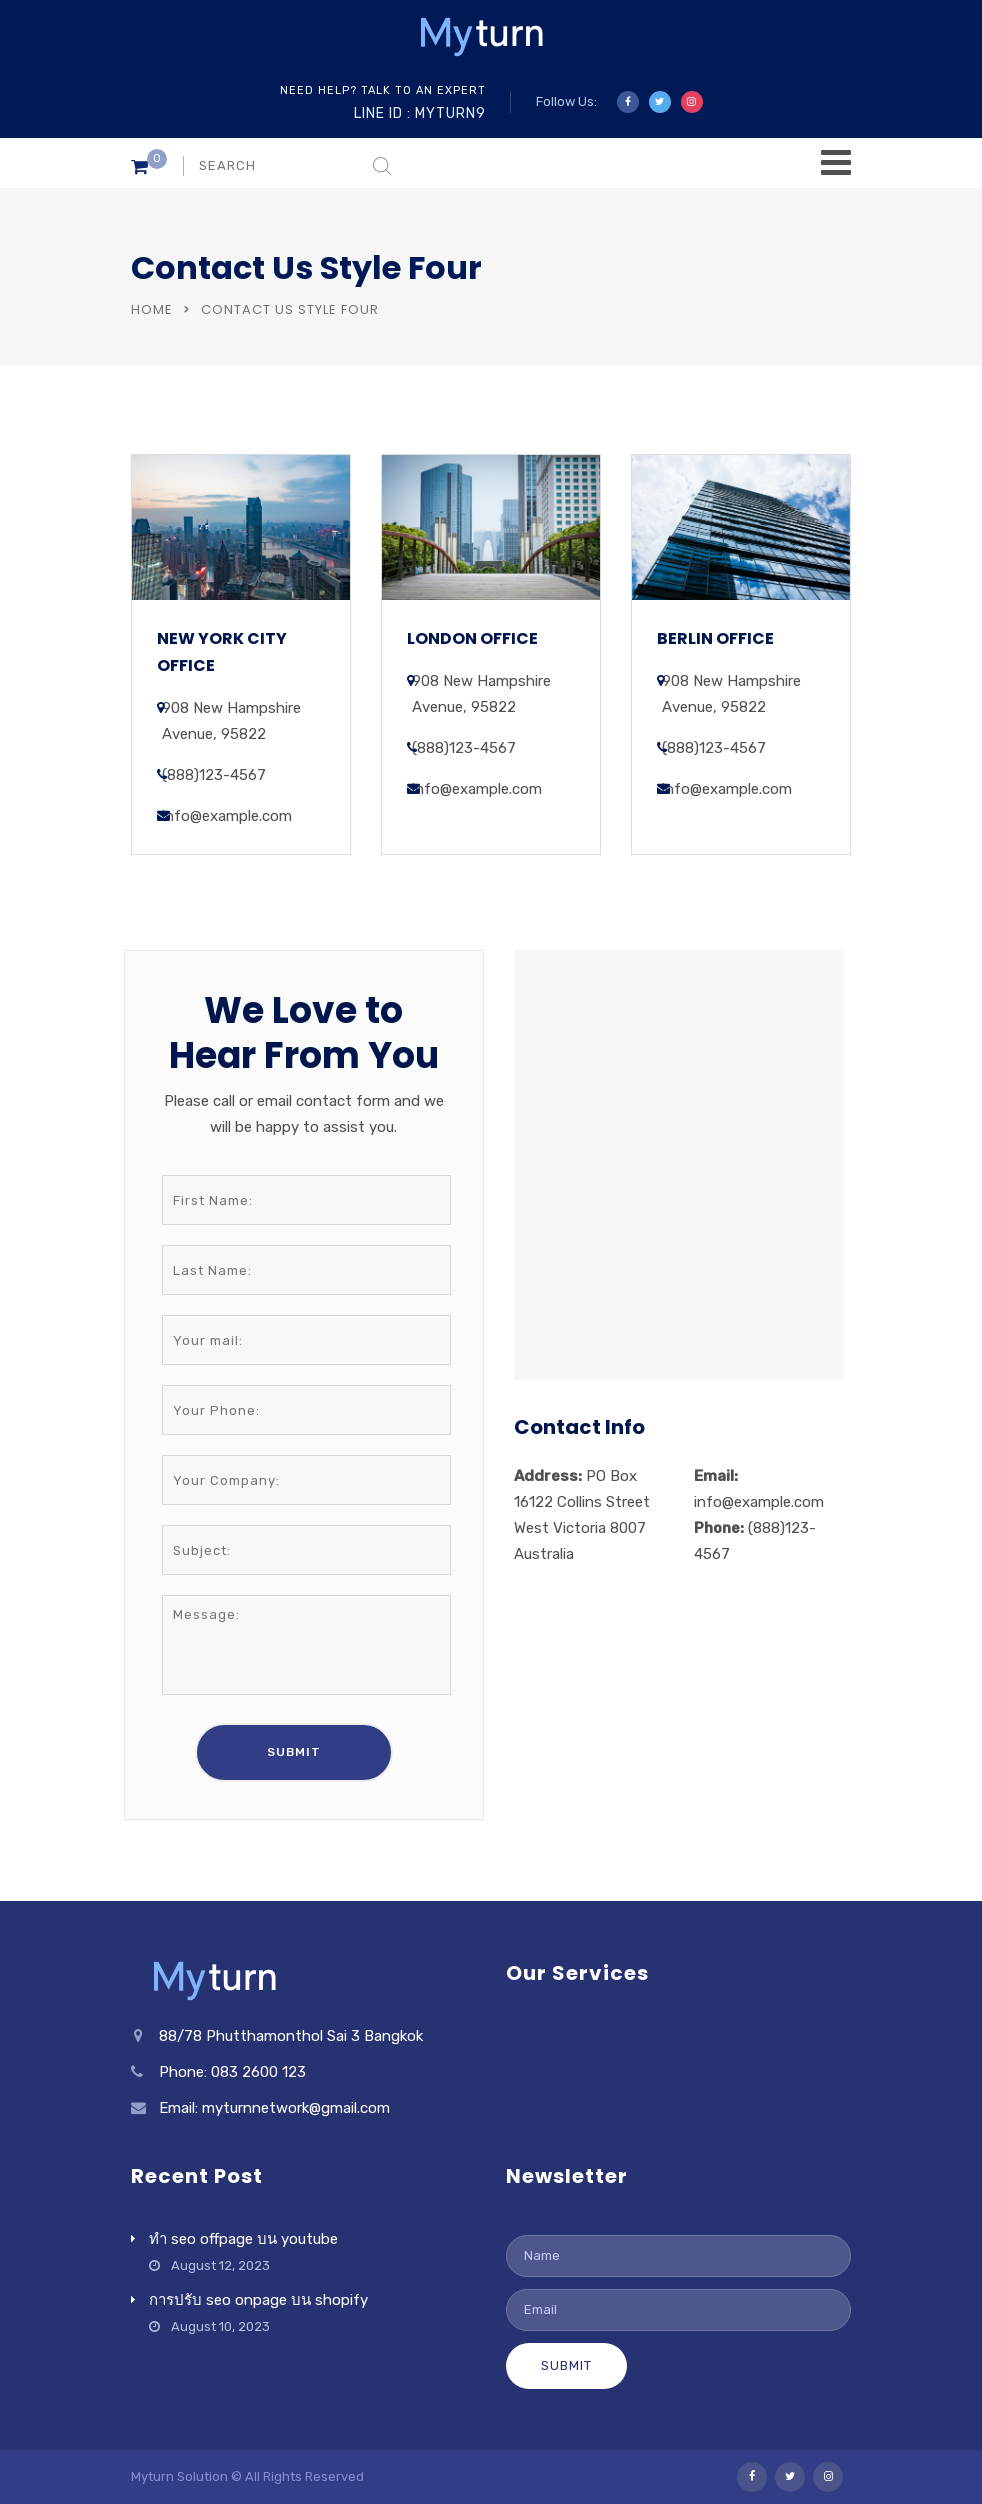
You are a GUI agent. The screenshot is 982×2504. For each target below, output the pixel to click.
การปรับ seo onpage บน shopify (258, 2300)
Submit (566, 2365)
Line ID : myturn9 (420, 113)
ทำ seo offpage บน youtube (243, 2239)
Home (152, 309)
